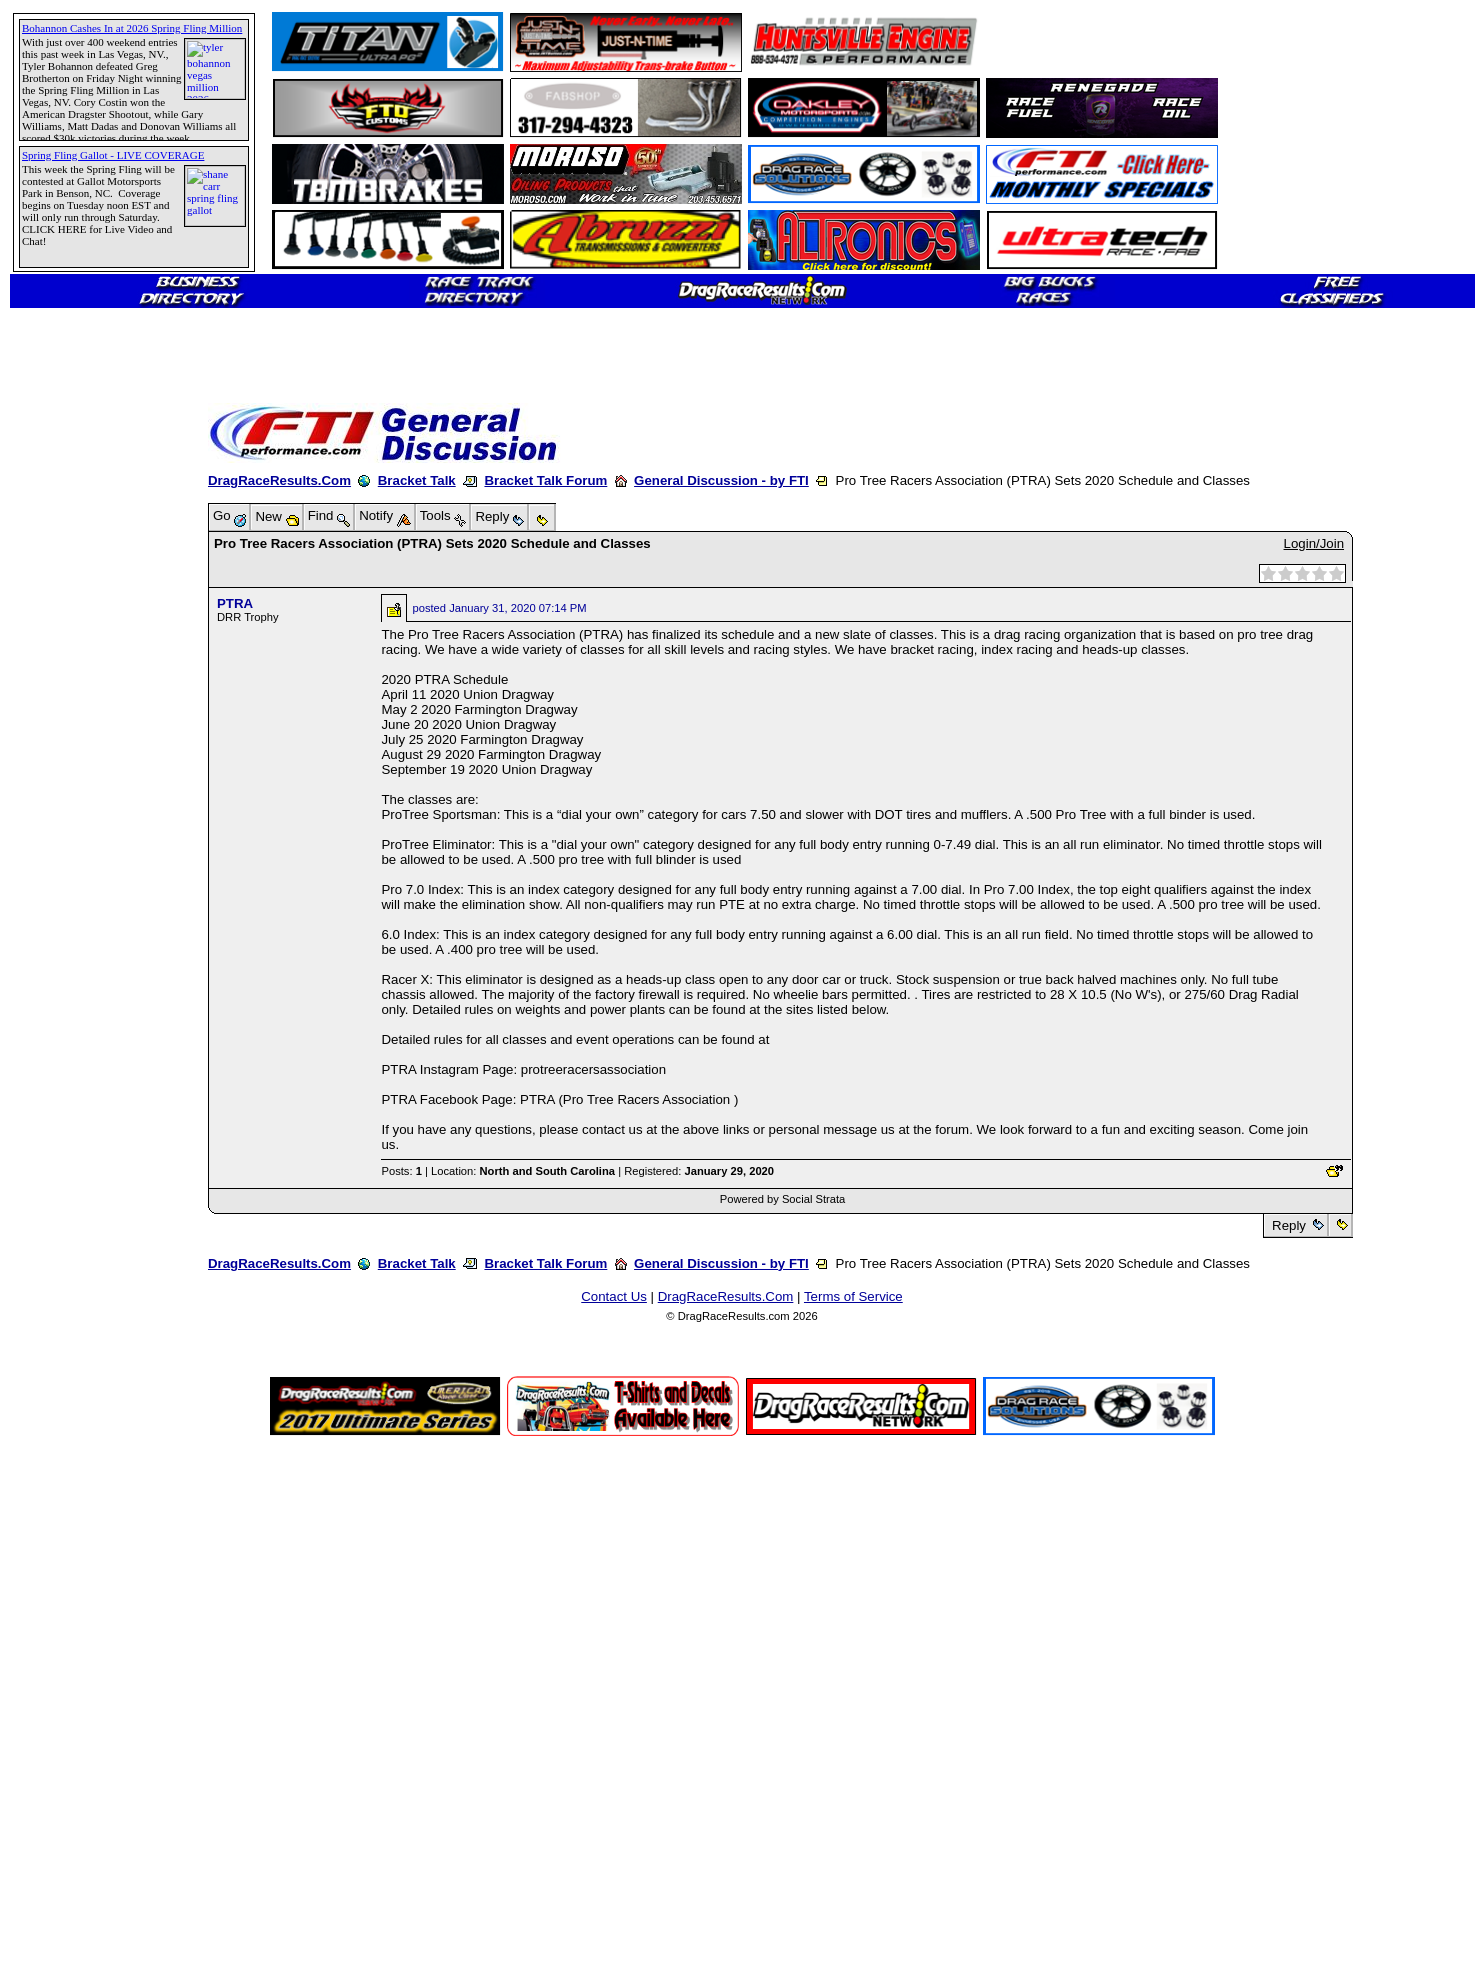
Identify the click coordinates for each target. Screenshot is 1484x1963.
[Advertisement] (85, 725)
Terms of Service (853, 1296)
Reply (1288, 1225)
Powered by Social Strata (783, 1199)
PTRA (235, 603)
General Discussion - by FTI (721, 480)
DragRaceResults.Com (279, 480)
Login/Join (1314, 543)
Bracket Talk (417, 480)
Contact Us (614, 1296)
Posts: (401, 1171)
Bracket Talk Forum (545, 480)
